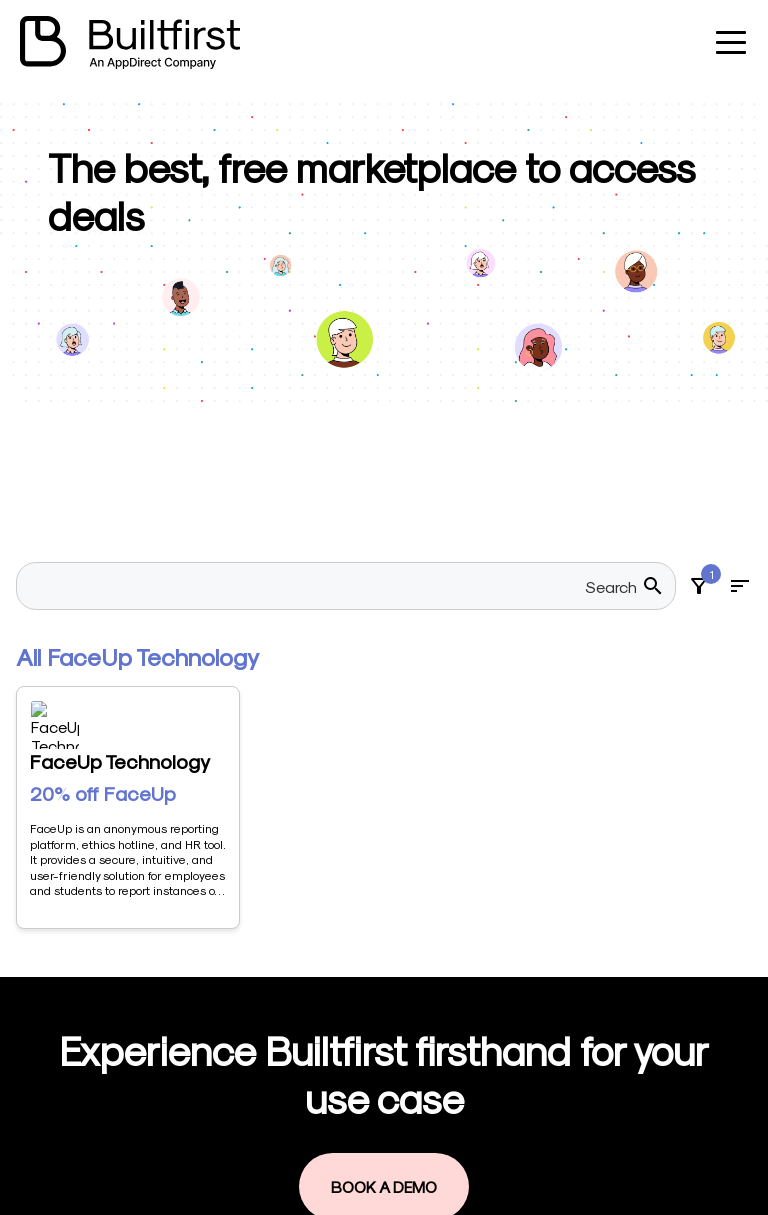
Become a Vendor (372, 1033)
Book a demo (356, 1138)
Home (328, 998)
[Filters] (699, 586)
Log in (329, 1103)
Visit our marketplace (384, 1068)
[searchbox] (334, 586)
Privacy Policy (356, 1173)
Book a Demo (384, 851)
